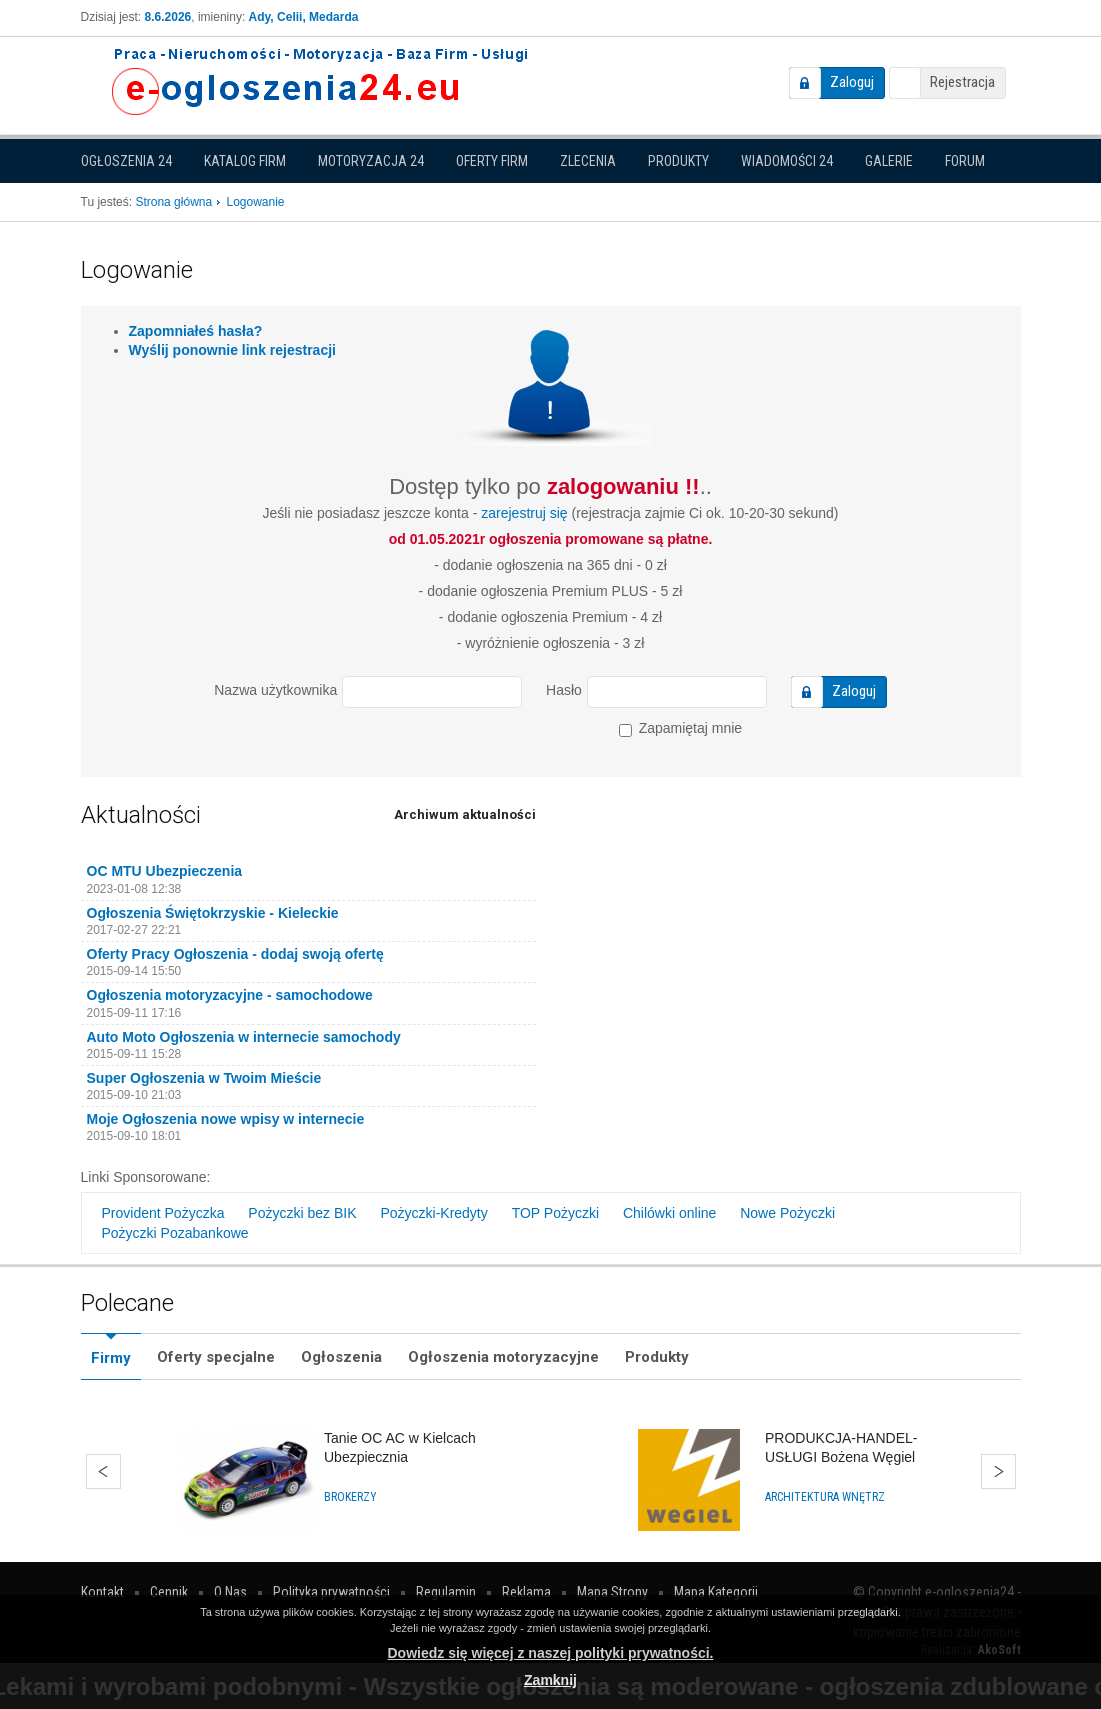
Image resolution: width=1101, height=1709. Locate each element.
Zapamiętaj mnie (680, 728)
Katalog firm (245, 161)
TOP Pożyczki (555, 1213)
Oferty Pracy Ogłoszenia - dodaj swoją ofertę (235, 954)
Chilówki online (669, 1213)
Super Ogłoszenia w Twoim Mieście (204, 1078)
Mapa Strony (612, 1592)
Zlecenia (588, 161)
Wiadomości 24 (787, 161)
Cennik (169, 1592)
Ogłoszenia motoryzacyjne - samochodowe (230, 995)
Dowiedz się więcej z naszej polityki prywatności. (551, 1653)
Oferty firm (492, 161)
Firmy (111, 1358)
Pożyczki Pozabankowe (175, 1233)
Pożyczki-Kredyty (433, 1213)
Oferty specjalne (216, 1357)
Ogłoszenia (341, 1357)
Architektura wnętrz (825, 1497)
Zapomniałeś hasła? (196, 331)
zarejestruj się (524, 513)
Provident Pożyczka (163, 1213)
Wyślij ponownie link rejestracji (232, 350)
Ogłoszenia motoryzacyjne (503, 1357)
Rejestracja (962, 82)
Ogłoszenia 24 (126, 161)
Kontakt (102, 1592)
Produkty (678, 161)
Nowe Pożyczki (787, 1213)
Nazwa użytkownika (275, 690)
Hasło (564, 690)
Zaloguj (852, 82)
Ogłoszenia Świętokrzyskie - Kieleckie (213, 913)
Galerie (889, 161)
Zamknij (550, 1680)
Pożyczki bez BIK (302, 1213)
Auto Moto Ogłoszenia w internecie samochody (244, 1037)
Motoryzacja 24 (371, 161)
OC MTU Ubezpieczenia (165, 871)
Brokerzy (350, 1497)
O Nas (230, 1592)
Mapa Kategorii (716, 1592)
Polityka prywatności (331, 1592)
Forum (965, 161)
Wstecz (103, 1471)
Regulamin (446, 1592)
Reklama (526, 1592)
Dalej (998, 1471)
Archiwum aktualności (465, 814)
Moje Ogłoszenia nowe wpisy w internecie (226, 1119)
